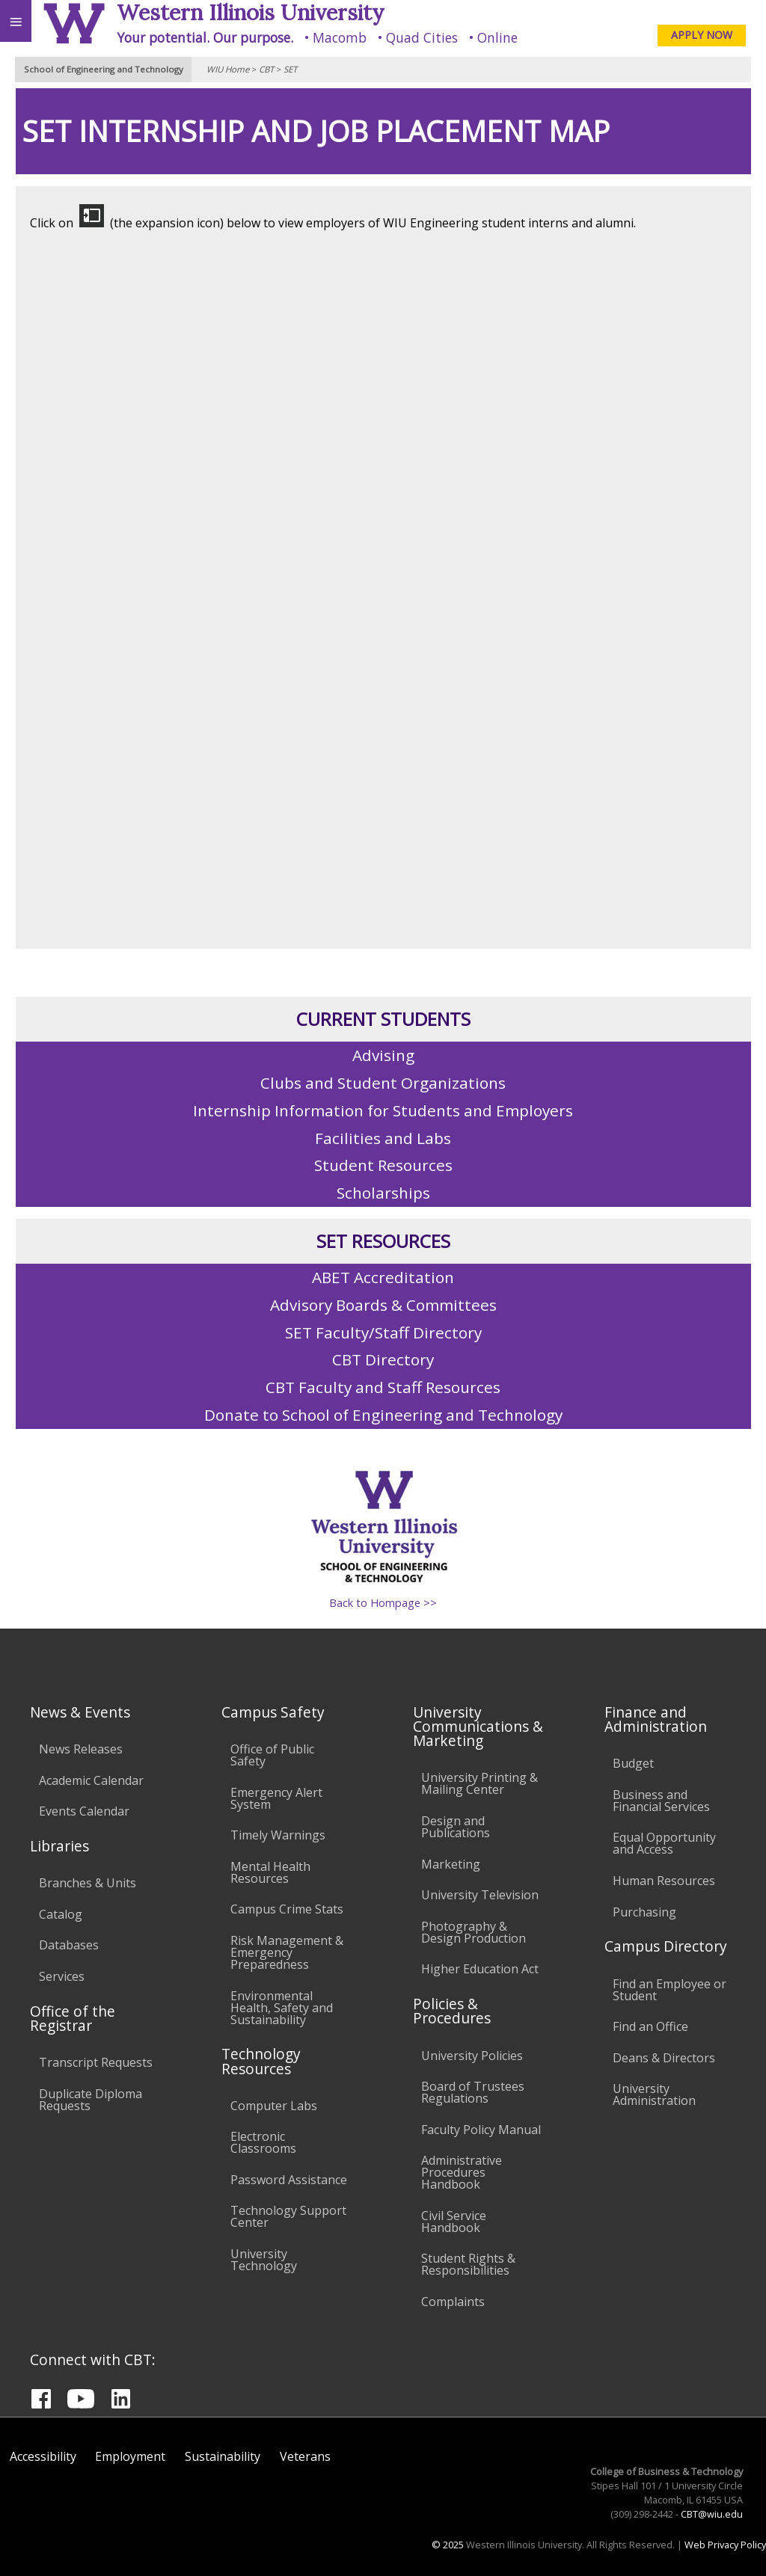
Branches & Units (87, 1883)
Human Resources (664, 1880)
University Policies (472, 2055)
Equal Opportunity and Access (664, 1843)
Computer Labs (273, 2105)
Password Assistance (288, 2179)
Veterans (305, 2456)
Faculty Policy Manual (481, 2129)
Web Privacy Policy (725, 2544)
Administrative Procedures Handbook (461, 2172)
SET (290, 69)
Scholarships (383, 1192)
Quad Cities (422, 37)
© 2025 (448, 2544)
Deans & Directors (664, 2058)
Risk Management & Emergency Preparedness (286, 1952)
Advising (383, 1055)
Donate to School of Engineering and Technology (383, 1414)
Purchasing (644, 1912)
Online (497, 37)
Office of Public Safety (272, 1755)
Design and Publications (455, 1827)
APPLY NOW (701, 35)
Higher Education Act (480, 1969)
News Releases (81, 1749)
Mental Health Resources (270, 1872)
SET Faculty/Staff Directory (383, 1332)
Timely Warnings (277, 1835)
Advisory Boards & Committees (383, 1304)
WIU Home (227, 69)
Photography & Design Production (473, 1932)
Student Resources (383, 1165)
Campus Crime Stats (286, 1909)
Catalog (60, 1914)
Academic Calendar (91, 1780)
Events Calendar (84, 1811)
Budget (633, 1763)
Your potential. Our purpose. (205, 37)
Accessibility (43, 2456)
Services (62, 1976)
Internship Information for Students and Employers (383, 1110)
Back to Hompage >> (383, 1603)
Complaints (453, 2301)
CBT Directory (383, 1359)
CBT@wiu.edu (712, 2514)
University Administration (654, 2094)
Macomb (340, 37)
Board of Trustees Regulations (472, 2092)
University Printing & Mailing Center (479, 1783)
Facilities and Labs (383, 1138)
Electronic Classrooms (263, 2142)
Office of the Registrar (72, 2018)
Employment (130, 2456)
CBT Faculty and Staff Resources (383, 1387)
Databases (69, 1945)
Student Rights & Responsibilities (468, 2264)
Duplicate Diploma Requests (90, 2099)
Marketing (450, 1864)
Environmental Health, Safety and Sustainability (281, 2008)
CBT (266, 69)
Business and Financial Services (661, 1800)
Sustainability (222, 2456)
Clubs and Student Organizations (383, 1082)
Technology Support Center (288, 2216)
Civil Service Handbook (453, 2221)
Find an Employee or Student (669, 1990)
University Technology (263, 2259)
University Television (480, 1895)
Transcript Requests (96, 2062)
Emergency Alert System (276, 1798)
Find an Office (650, 2026)
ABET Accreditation (383, 1277)
